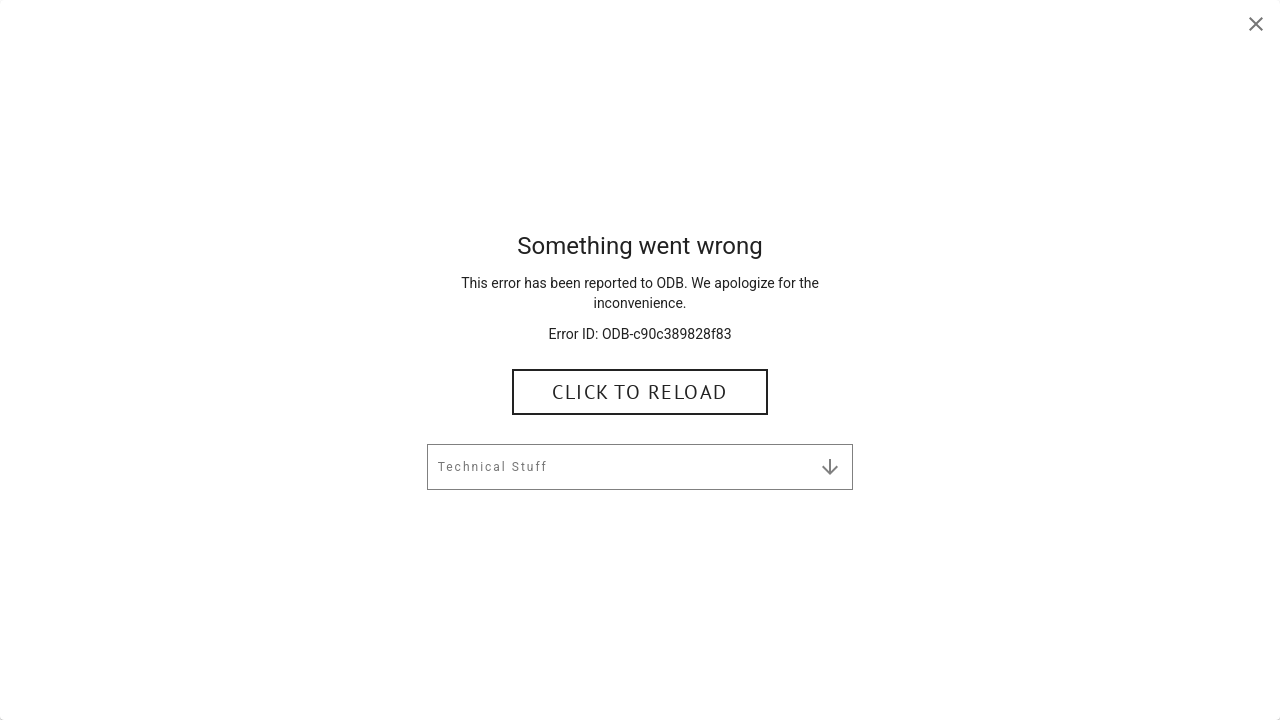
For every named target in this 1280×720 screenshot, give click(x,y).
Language (691, 365)
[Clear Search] (912, 249)
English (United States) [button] (751, 385)
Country (397, 365)
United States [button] (426, 385)
